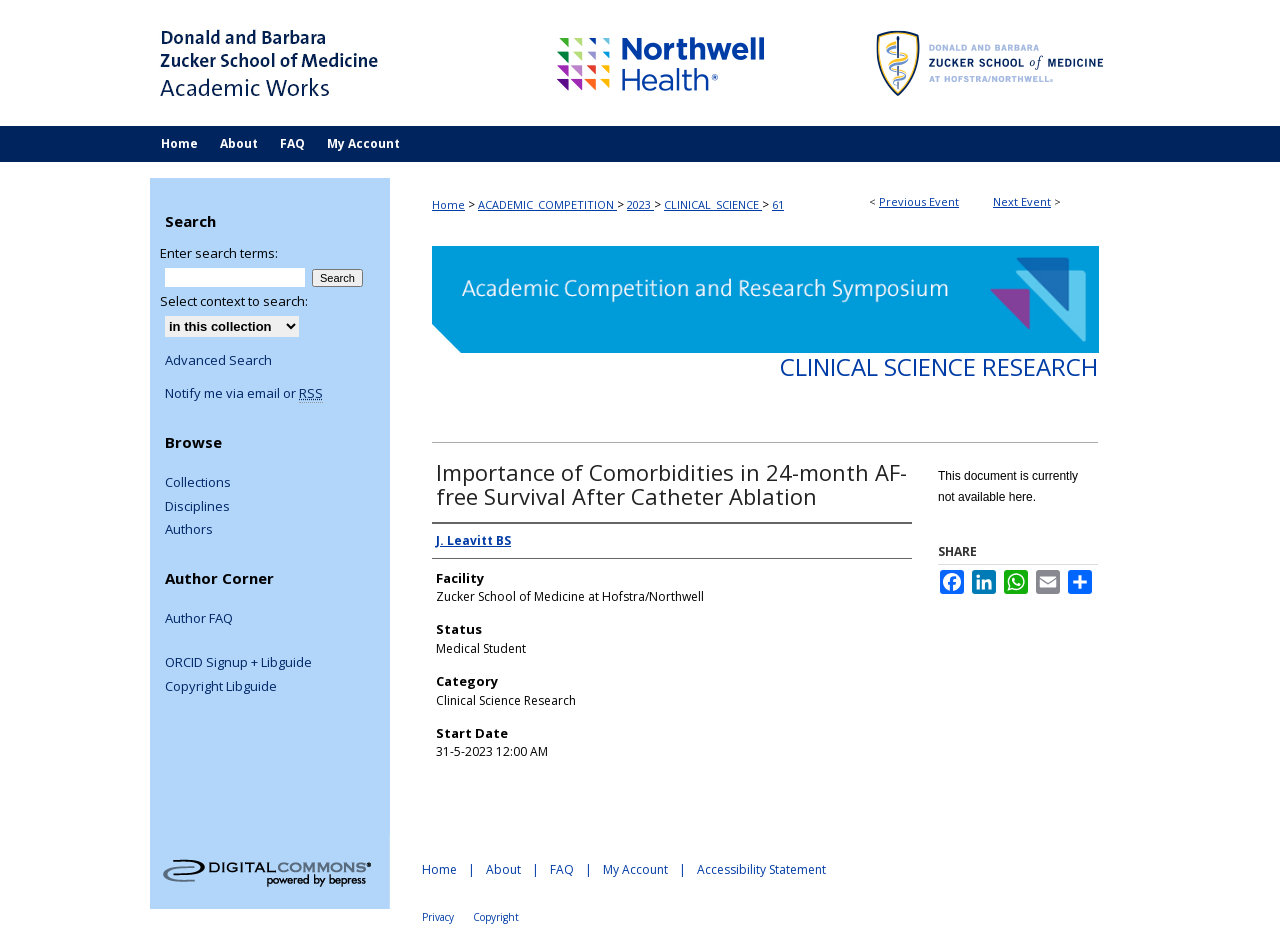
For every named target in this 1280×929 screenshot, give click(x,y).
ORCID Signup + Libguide (238, 663)
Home (448, 204)
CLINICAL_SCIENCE (713, 204)
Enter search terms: (219, 253)
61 (778, 204)
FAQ (562, 869)
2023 (640, 204)
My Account (635, 869)
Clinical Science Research (939, 366)
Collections (198, 483)
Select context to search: (234, 301)
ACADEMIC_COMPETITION (547, 204)
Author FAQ (199, 619)
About (503, 869)
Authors (189, 530)
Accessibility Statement (761, 869)
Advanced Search (218, 360)
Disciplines (197, 507)
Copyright (496, 917)
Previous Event (919, 201)
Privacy (438, 917)
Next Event (1022, 201)
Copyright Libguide (221, 687)
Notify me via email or (244, 394)
